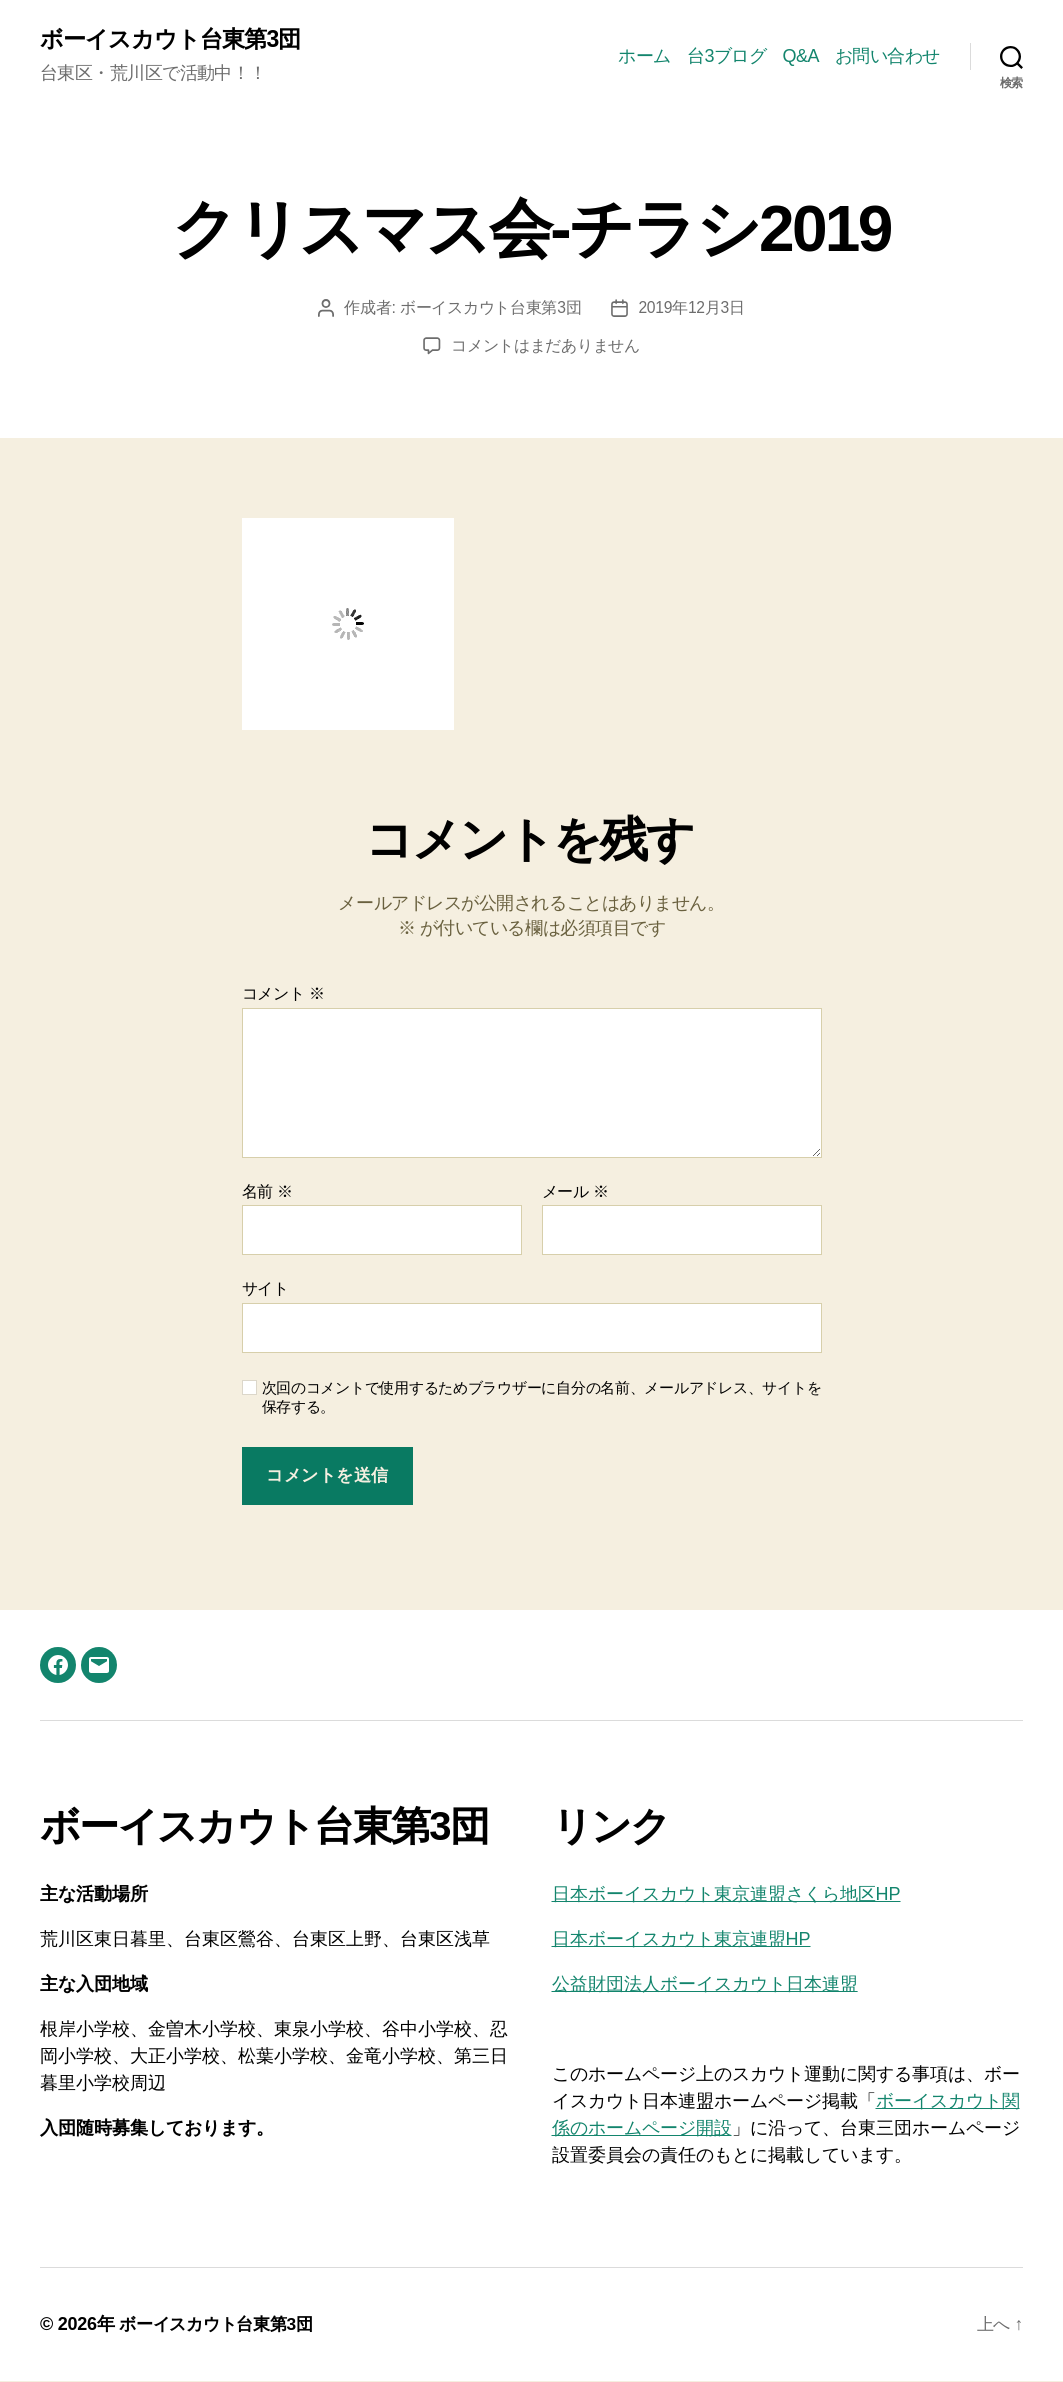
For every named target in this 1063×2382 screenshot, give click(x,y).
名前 (267, 1192)
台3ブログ (727, 56)
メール (575, 1192)
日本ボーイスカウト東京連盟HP (681, 1940)
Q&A (800, 56)
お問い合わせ (887, 56)
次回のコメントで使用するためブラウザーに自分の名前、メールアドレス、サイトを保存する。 (542, 1398)
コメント (283, 994)
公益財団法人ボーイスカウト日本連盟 (705, 1985)
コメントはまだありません (545, 346)
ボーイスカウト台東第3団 (175, 40)
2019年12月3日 (692, 308)
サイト (265, 1289)
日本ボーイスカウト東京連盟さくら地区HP (726, 1895)
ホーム (644, 56)
